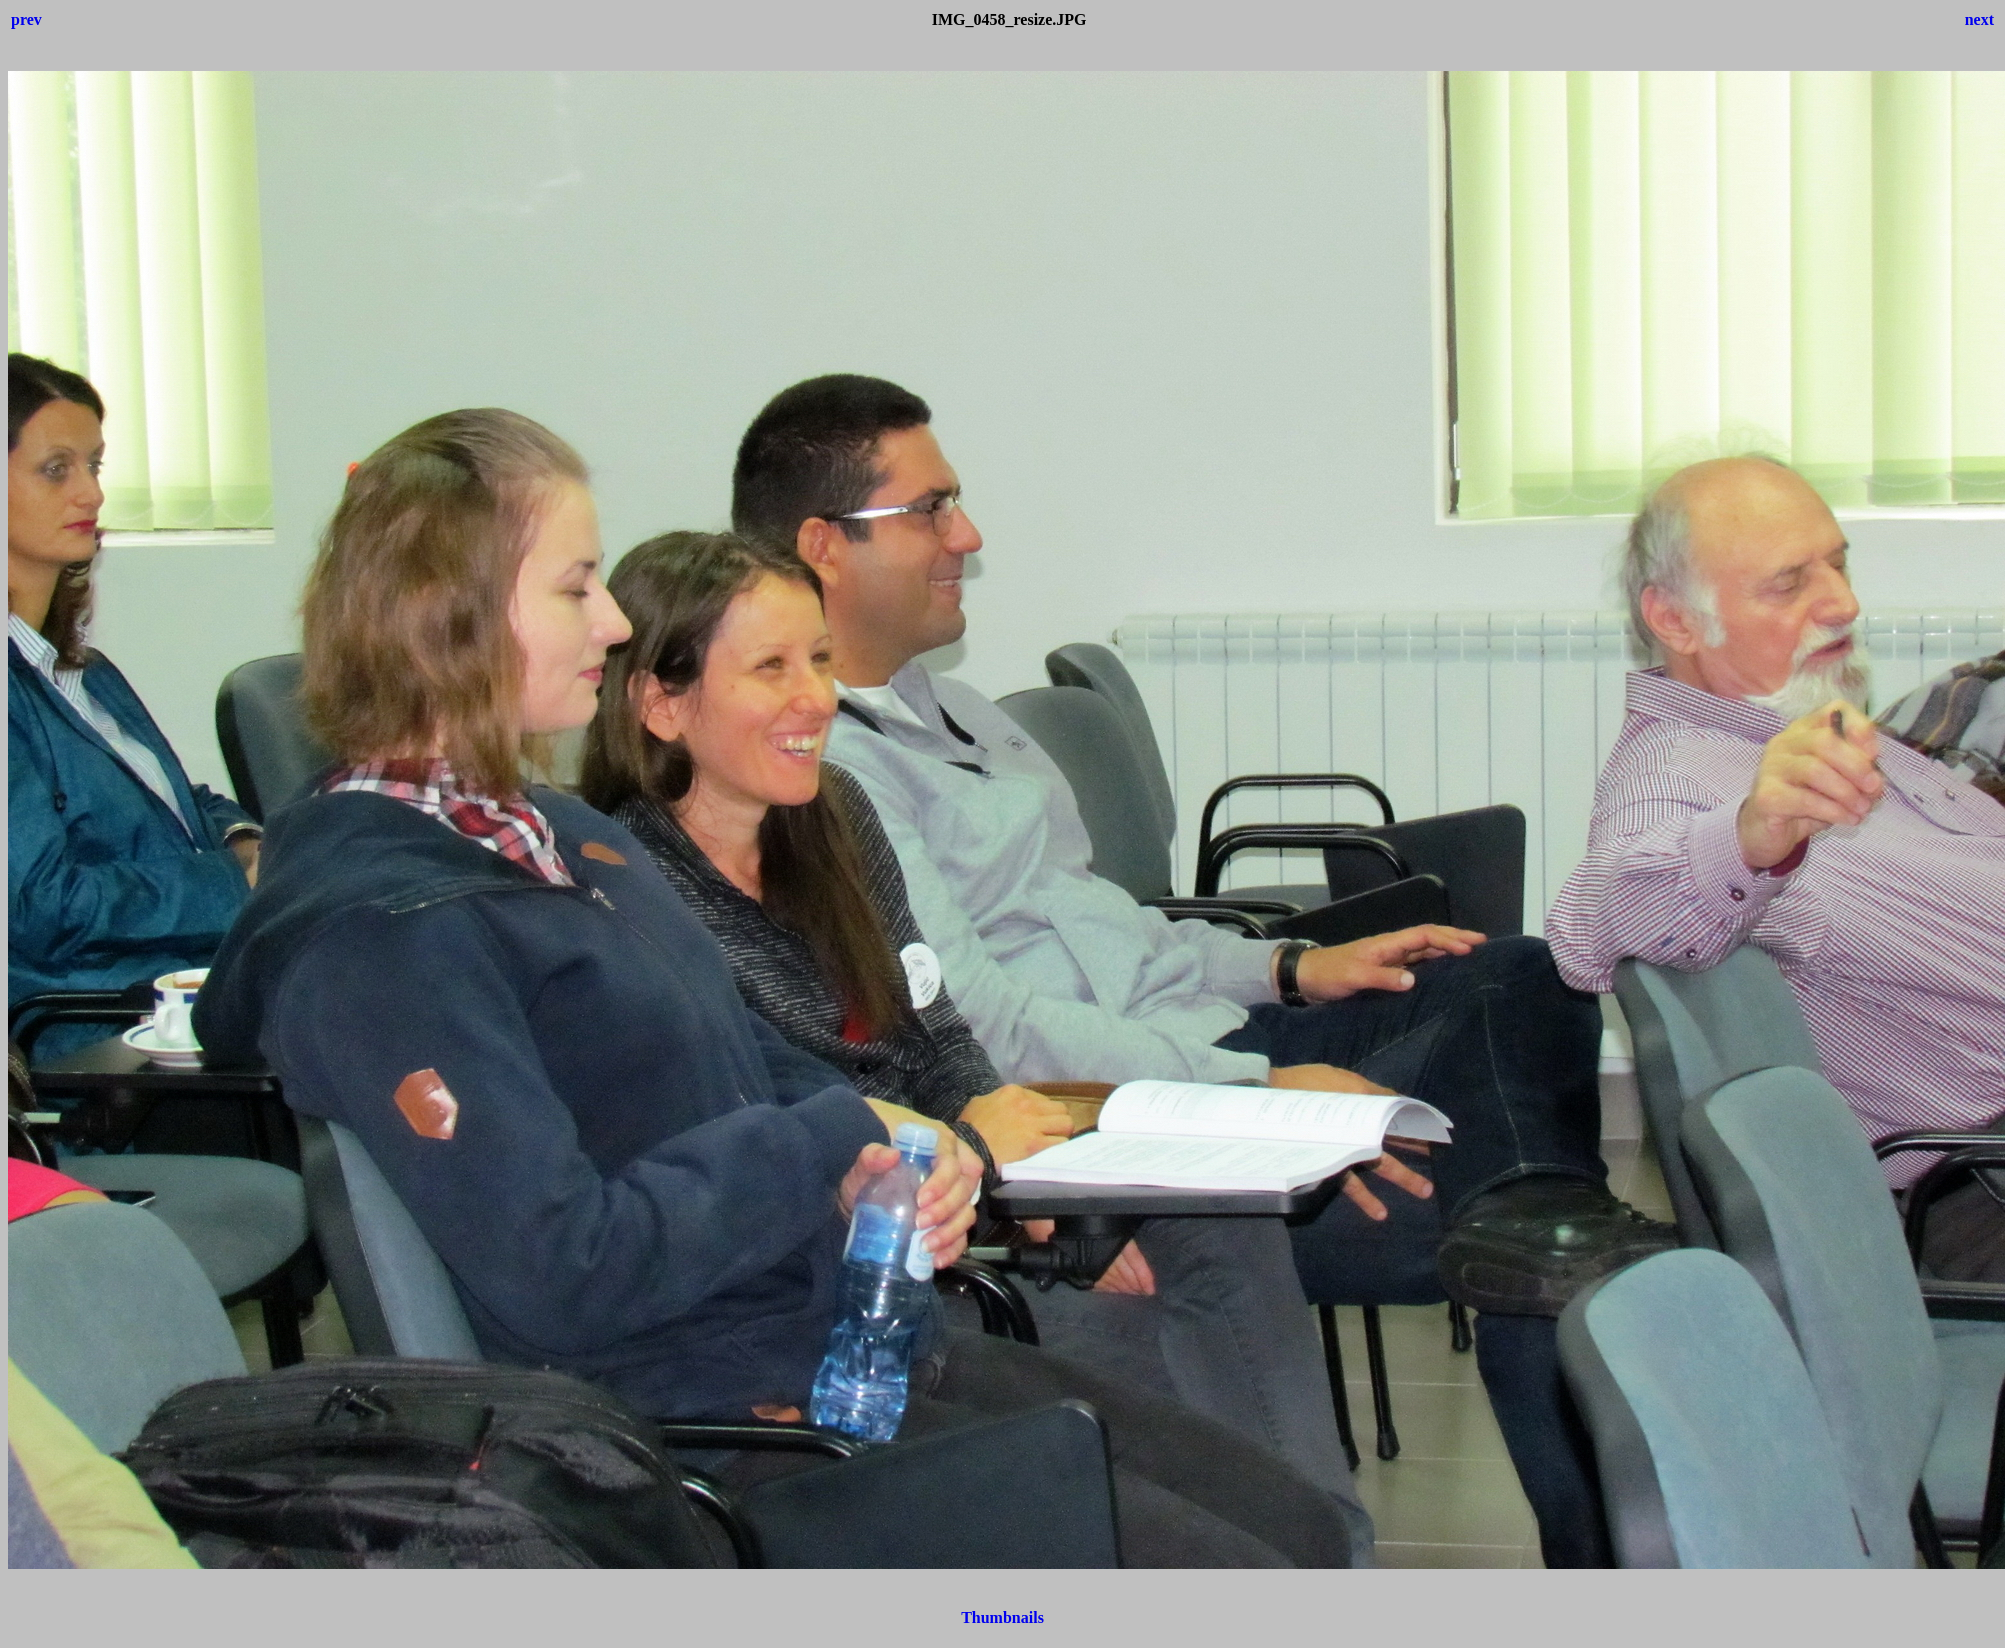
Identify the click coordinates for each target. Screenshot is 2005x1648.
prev (26, 19)
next (1979, 19)
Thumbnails (1002, 1617)
